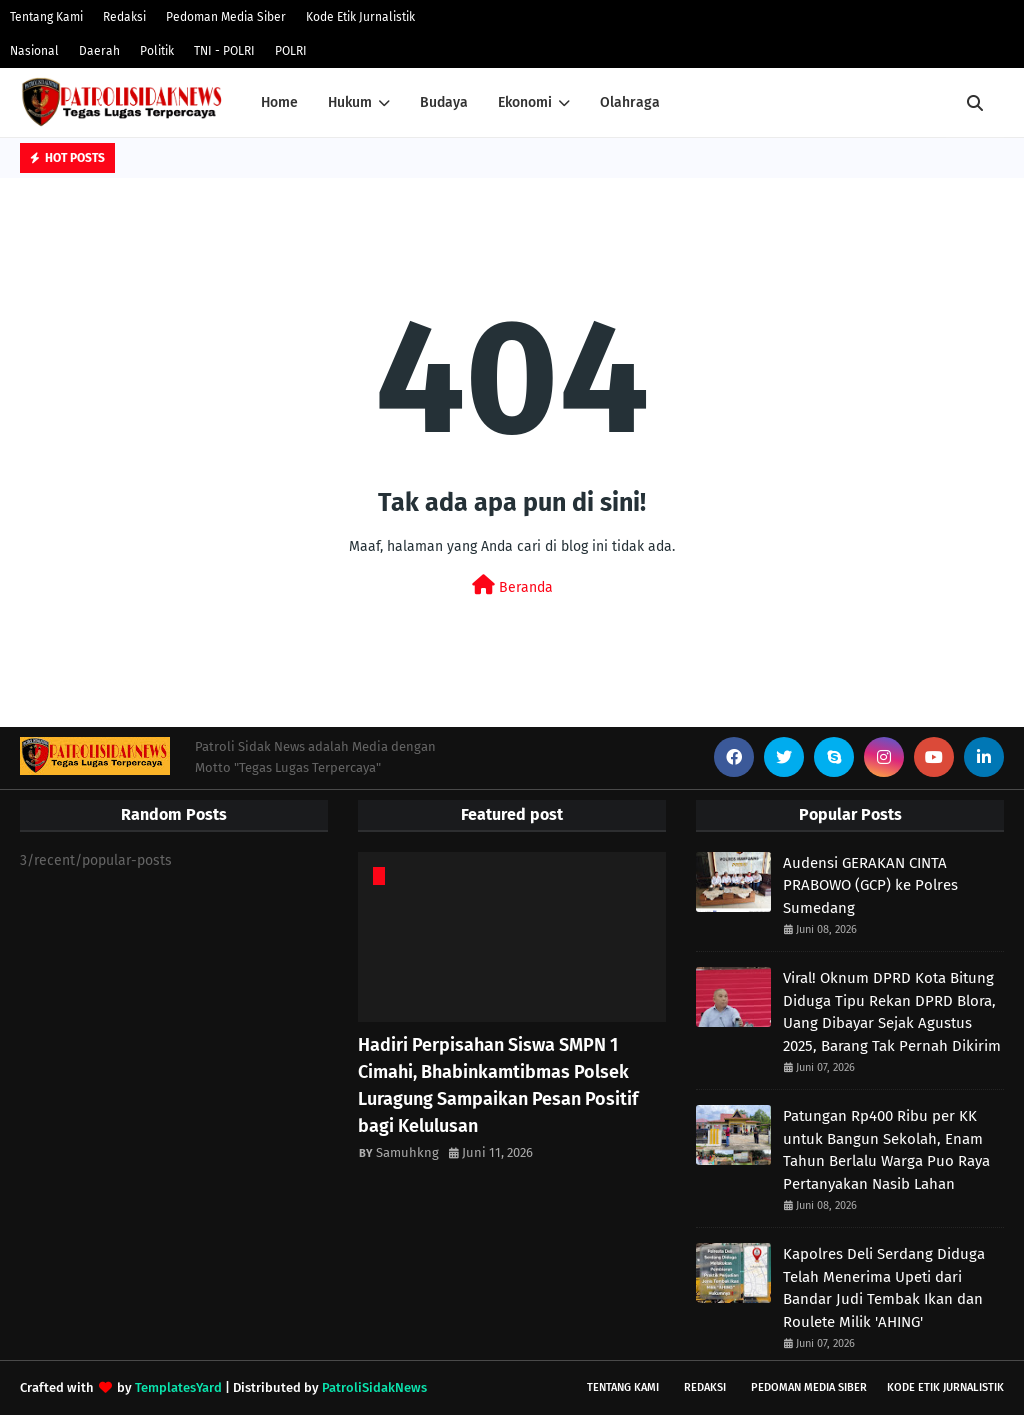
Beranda (512, 585)
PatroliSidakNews (374, 1387)
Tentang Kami (46, 17)
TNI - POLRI (224, 51)
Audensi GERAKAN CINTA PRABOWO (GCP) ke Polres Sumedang (870, 885)
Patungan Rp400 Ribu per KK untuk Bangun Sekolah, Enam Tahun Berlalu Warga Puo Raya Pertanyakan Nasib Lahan (886, 1150)
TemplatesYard (178, 1387)
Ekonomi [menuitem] (525, 102)
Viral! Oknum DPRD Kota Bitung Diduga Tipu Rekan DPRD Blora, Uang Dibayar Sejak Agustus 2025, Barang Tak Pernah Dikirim (892, 1012)
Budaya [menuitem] (444, 102)
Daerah (99, 51)
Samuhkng (407, 1152)
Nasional (34, 51)
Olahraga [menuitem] (630, 102)
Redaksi (124, 17)
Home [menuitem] (279, 102)
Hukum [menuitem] (350, 102)
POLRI (291, 51)
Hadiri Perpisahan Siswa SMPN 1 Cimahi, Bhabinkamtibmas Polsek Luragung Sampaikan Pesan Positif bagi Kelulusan (498, 1085)
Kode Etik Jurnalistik (360, 17)
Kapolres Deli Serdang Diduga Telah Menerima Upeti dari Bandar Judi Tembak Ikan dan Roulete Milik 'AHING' (884, 1288)
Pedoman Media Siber (226, 17)
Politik (157, 51)
